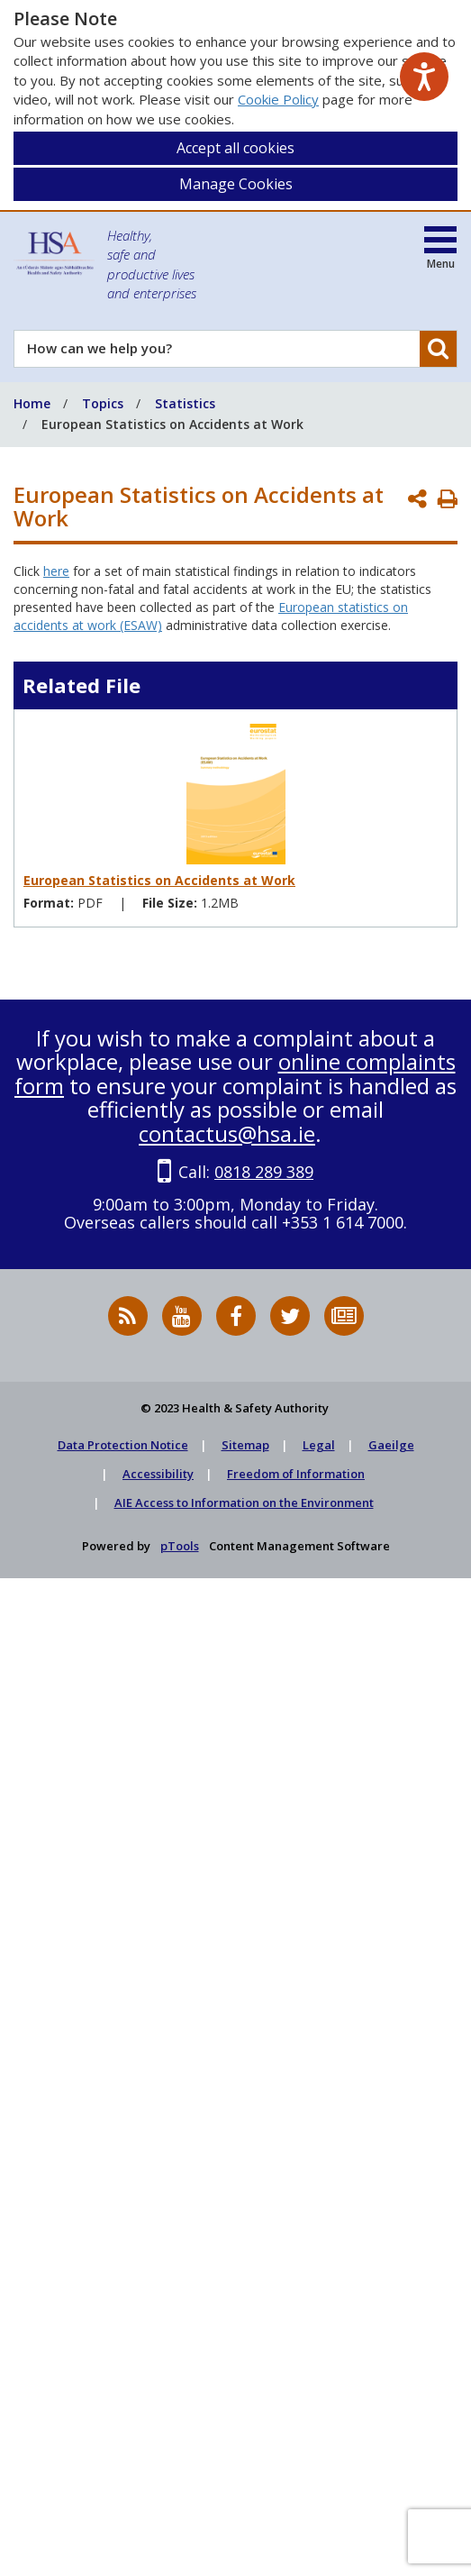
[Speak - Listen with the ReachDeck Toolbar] (424, 76)
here (56, 571)
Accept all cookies (235, 148)
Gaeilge (391, 1445)
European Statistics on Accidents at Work (159, 880)
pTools (179, 1546)
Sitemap (245, 1445)
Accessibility (158, 1474)
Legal (319, 1445)
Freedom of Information (296, 1474)
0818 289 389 (263, 1172)
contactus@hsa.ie (227, 1133)
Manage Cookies (236, 184)
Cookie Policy (278, 99)
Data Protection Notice (123, 1445)
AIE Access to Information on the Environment (244, 1502)
